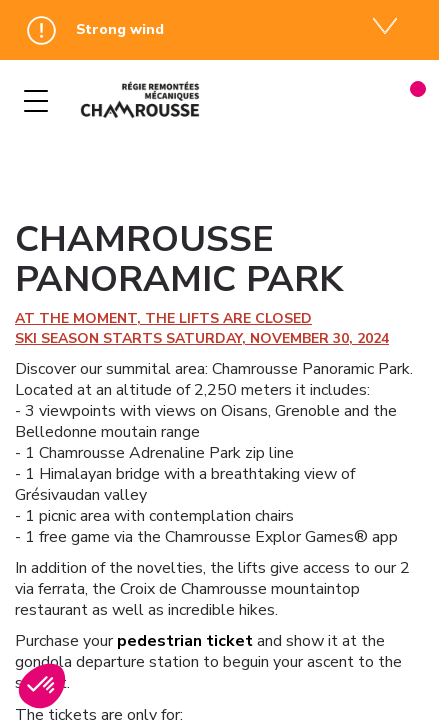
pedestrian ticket (185, 641)
